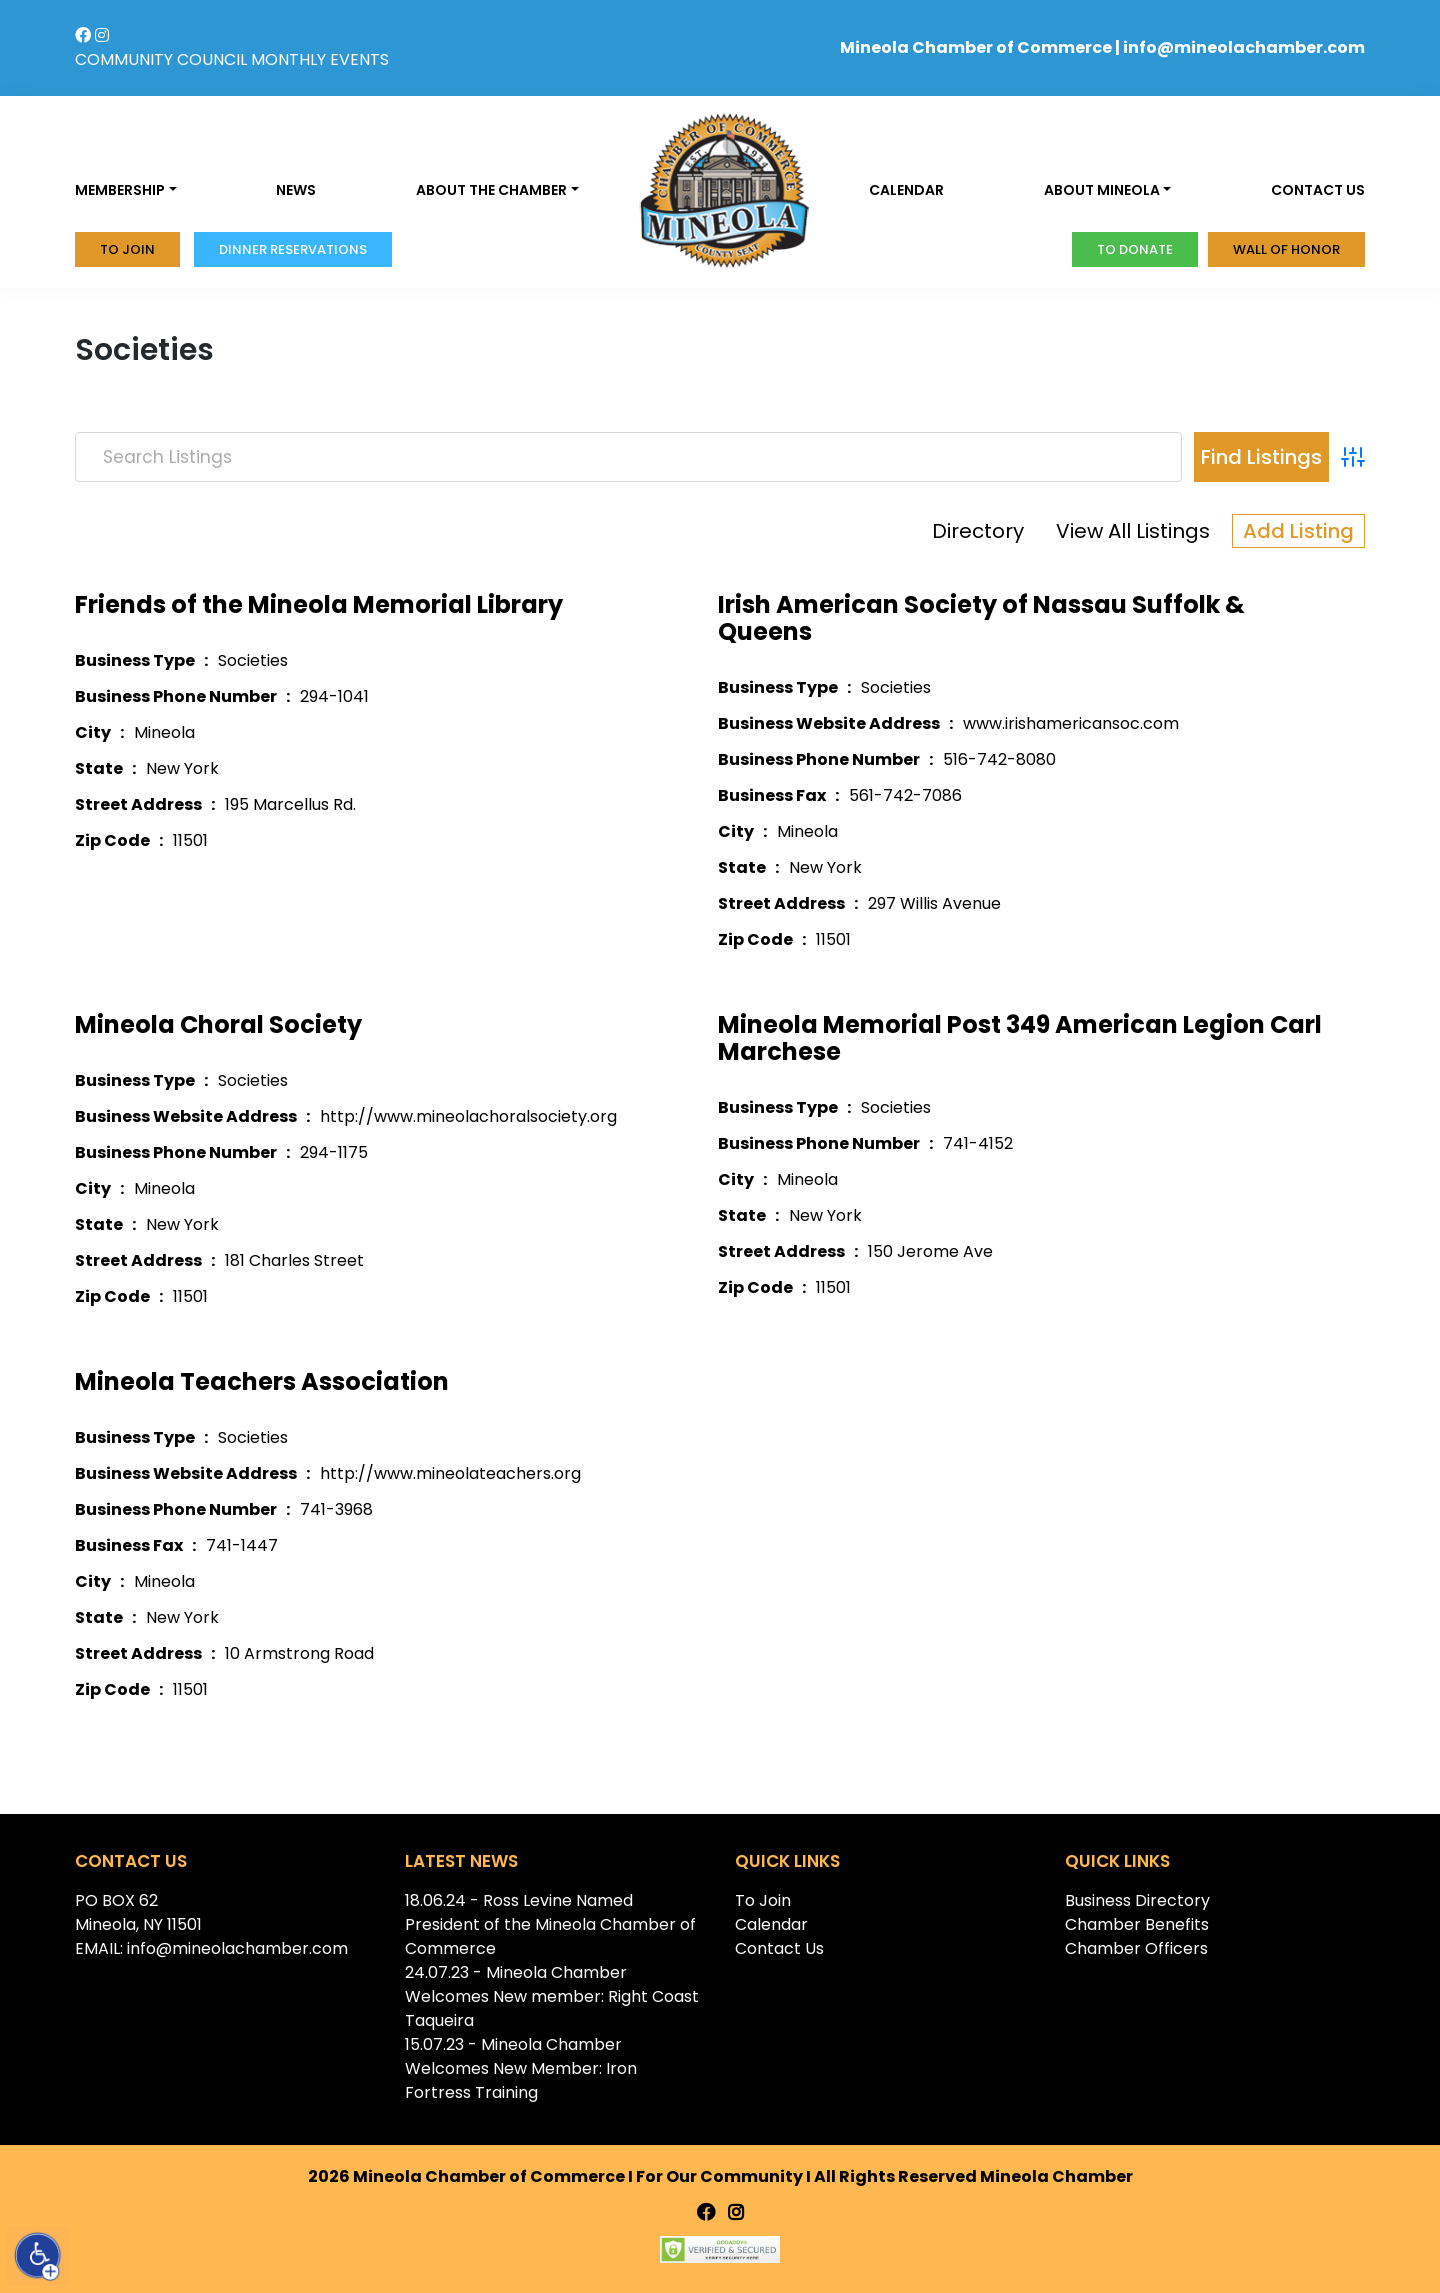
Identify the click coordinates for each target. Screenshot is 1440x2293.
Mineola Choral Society (218, 1024)
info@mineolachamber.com (1244, 47)
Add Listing (1298, 531)
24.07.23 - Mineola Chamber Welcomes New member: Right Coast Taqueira (552, 1996)
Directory (978, 531)
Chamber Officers (1136, 1948)
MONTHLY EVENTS (320, 59)
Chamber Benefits (1137, 1924)
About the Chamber (491, 190)
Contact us (1318, 190)
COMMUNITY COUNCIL (161, 59)
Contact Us (779, 1948)
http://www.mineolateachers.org (450, 1473)
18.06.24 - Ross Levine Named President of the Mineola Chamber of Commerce (550, 1924)
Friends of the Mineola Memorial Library (319, 604)
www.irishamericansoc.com (1071, 723)
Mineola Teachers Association (262, 1381)
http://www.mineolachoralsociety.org (468, 1116)
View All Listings (1133, 531)
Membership (120, 190)
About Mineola (1102, 190)
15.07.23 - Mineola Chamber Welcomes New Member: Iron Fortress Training (521, 2068)
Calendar (906, 190)
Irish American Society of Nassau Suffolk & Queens (981, 618)
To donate (1135, 249)
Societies (253, 660)
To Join (127, 249)
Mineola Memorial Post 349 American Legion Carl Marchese (1020, 1038)
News (296, 190)
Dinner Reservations (293, 249)
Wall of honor (1286, 249)
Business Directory (1137, 1900)
